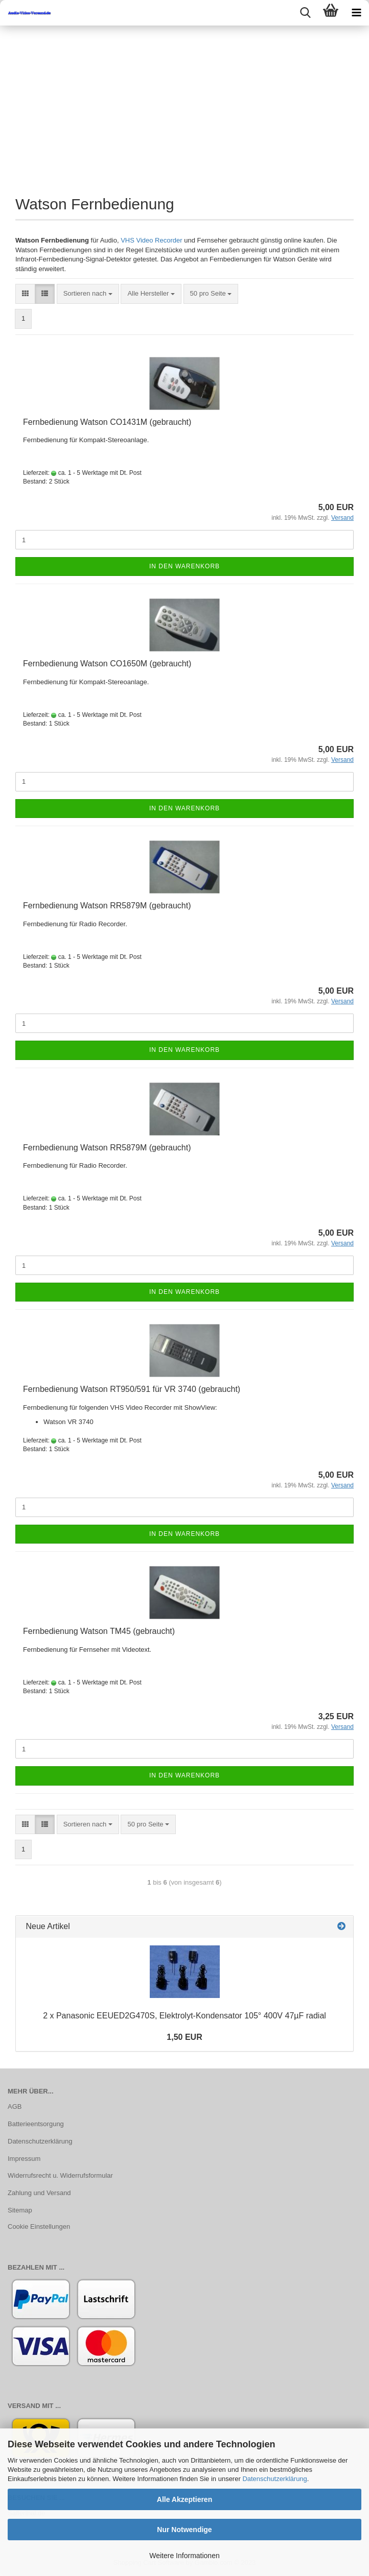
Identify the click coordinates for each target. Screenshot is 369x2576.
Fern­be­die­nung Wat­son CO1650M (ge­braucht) (107, 663)
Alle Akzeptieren (184, 2499)
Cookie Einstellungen (39, 2226)
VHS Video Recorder (151, 240)
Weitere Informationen (184, 2555)
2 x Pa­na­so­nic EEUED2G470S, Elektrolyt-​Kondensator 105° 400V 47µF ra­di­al (184, 2015)
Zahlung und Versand (39, 2193)
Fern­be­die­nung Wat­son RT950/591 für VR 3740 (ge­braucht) (131, 1389)
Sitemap (20, 2210)
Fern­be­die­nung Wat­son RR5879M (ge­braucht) (107, 905)
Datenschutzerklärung (274, 2479)
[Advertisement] (184, 102)
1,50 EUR (184, 2037)
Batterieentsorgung (36, 2124)
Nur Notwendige (184, 2529)
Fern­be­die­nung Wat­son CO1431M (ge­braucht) (107, 422)
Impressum (24, 2158)
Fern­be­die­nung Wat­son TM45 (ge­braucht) (99, 1631)
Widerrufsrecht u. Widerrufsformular (60, 2175)
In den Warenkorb (184, 566)
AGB (14, 2106)
